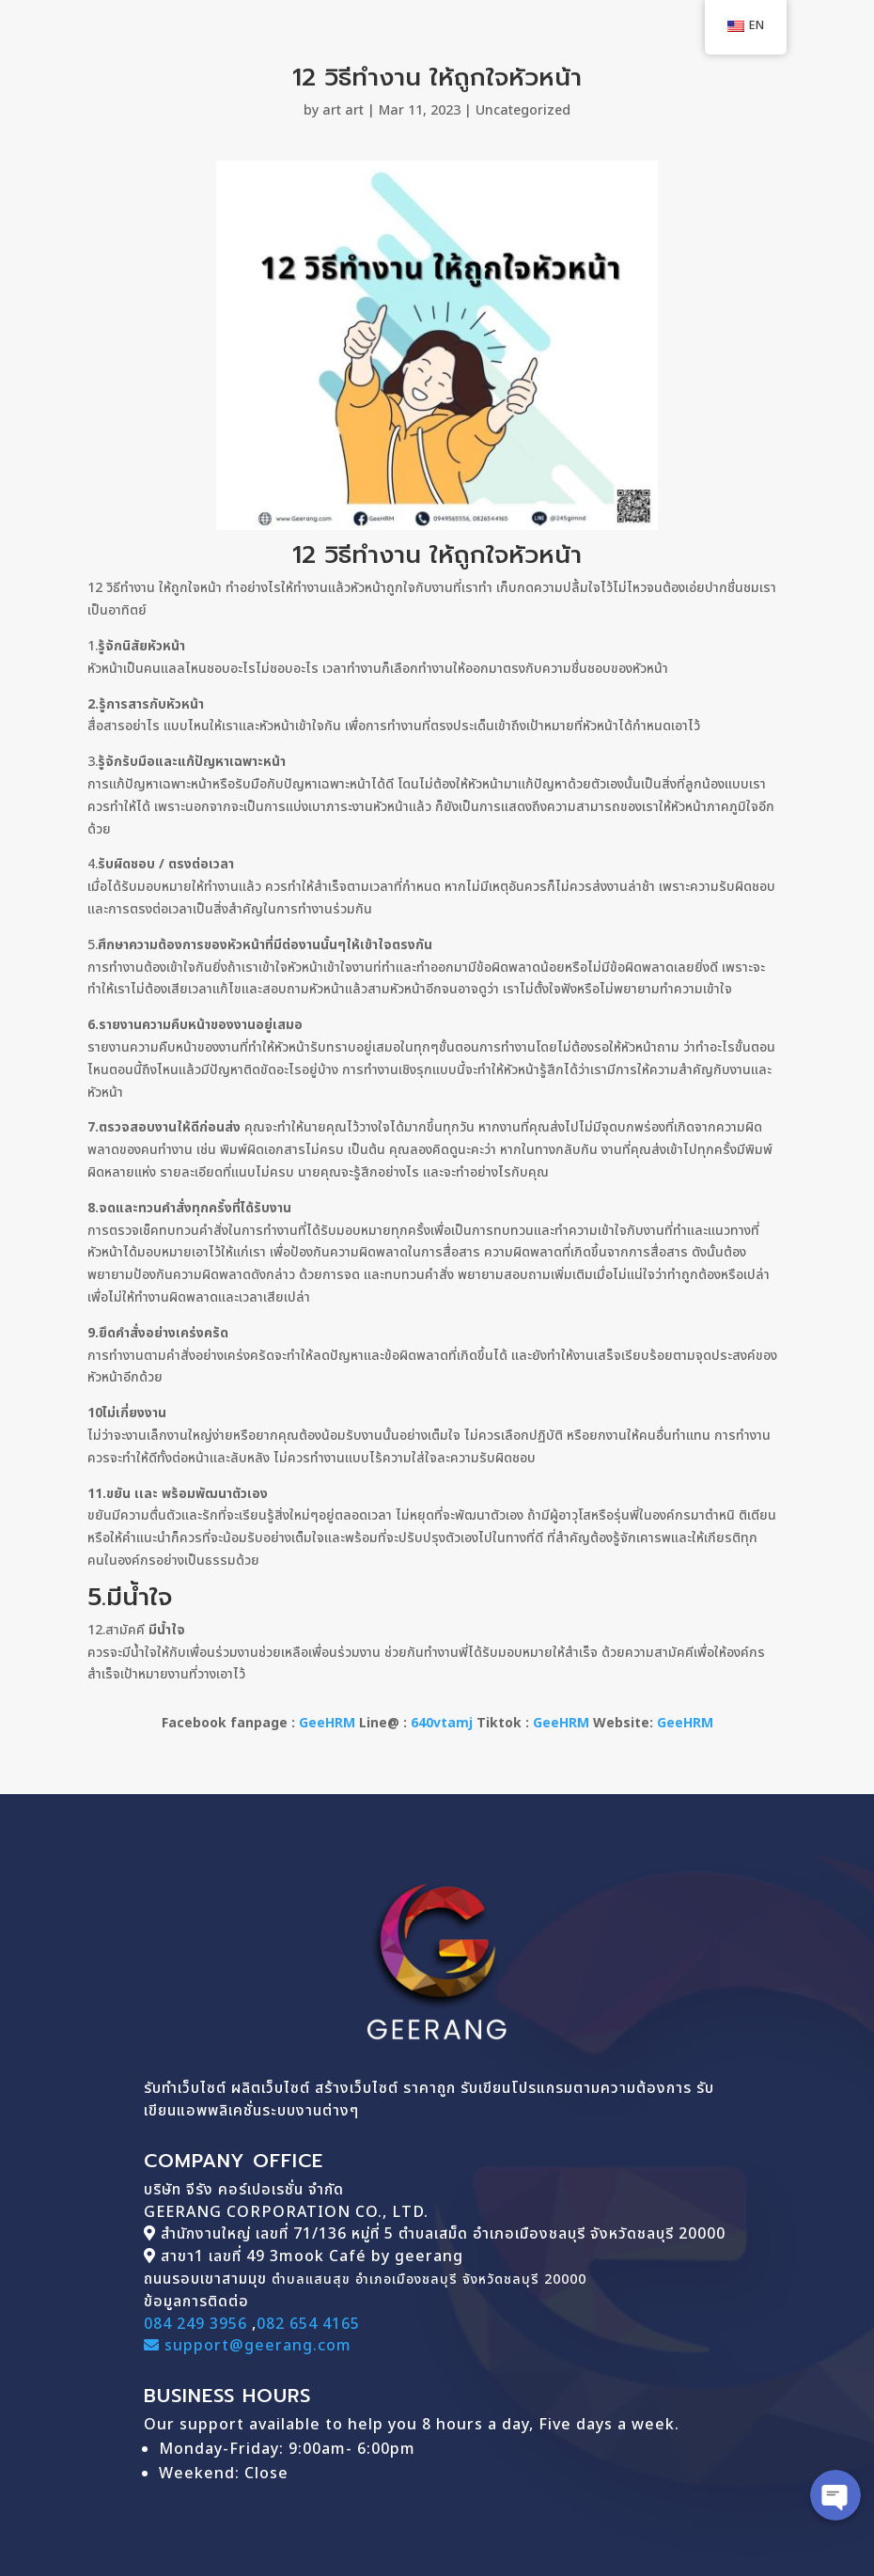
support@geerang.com (247, 2345)
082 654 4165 (308, 2324)
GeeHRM (327, 1723)
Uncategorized (523, 110)
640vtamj (442, 1723)
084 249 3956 (195, 2324)
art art (343, 110)
